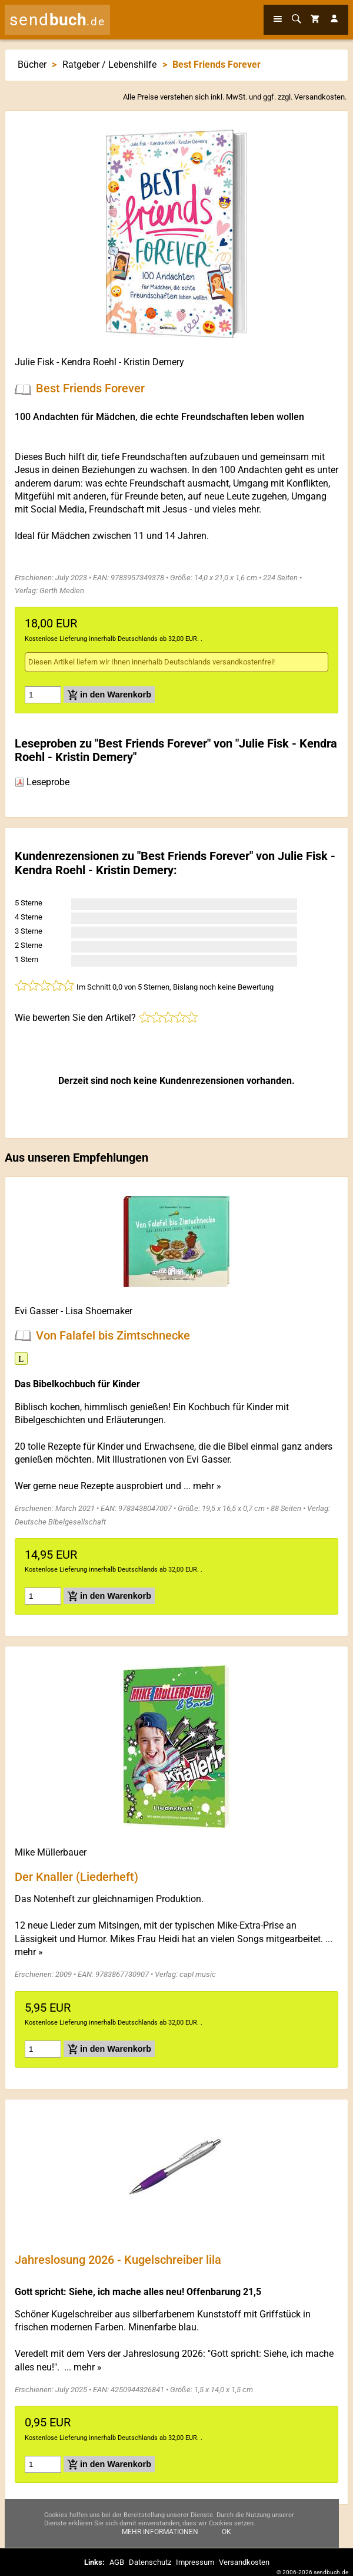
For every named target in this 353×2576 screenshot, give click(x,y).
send (57, 19)
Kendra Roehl (88, 362)
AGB (116, 2562)
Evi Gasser (36, 1311)
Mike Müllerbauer (50, 1852)
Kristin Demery (154, 362)
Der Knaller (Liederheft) (76, 1876)
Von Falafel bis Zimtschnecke (113, 1335)
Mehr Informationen (160, 2533)
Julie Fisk (34, 362)
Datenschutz (150, 2562)
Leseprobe (42, 782)
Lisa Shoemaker (98, 1311)
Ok (226, 2533)
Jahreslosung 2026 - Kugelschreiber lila (118, 2260)
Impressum (195, 2562)
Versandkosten (319, 96)
